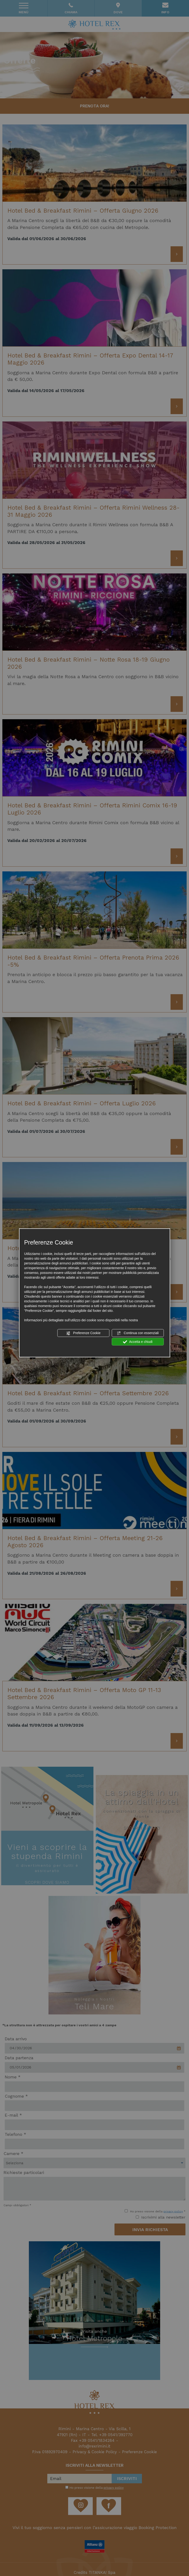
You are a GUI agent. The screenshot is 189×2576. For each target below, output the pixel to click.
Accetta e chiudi (138, 1342)
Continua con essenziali (138, 1333)
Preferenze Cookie (83, 1333)
